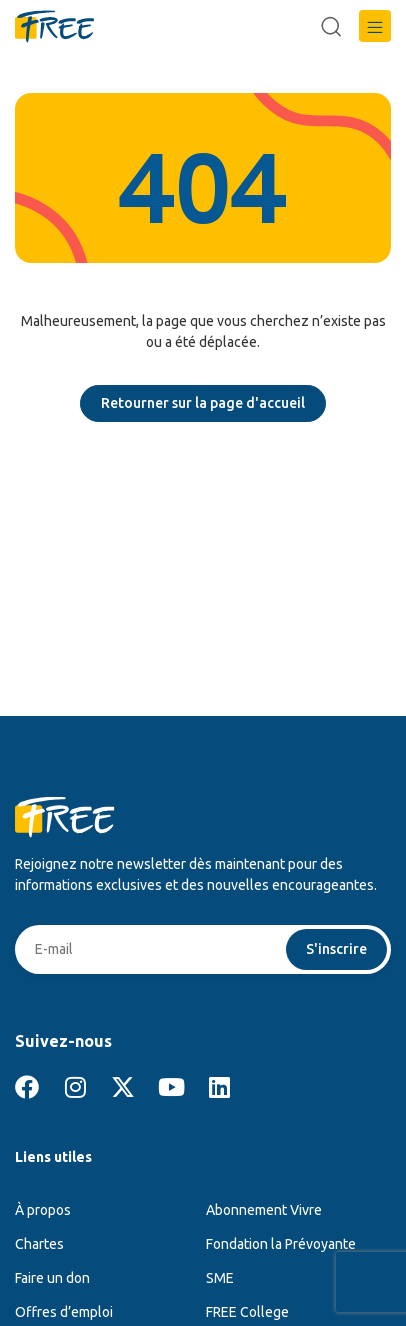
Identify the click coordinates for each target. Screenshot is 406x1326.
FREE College (247, 1312)
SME (220, 1278)
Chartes (39, 1244)
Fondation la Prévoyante (281, 1244)
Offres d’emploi (64, 1312)
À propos (43, 1210)
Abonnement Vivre (264, 1210)
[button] (375, 26)
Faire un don (52, 1278)
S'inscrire (336, 949)
